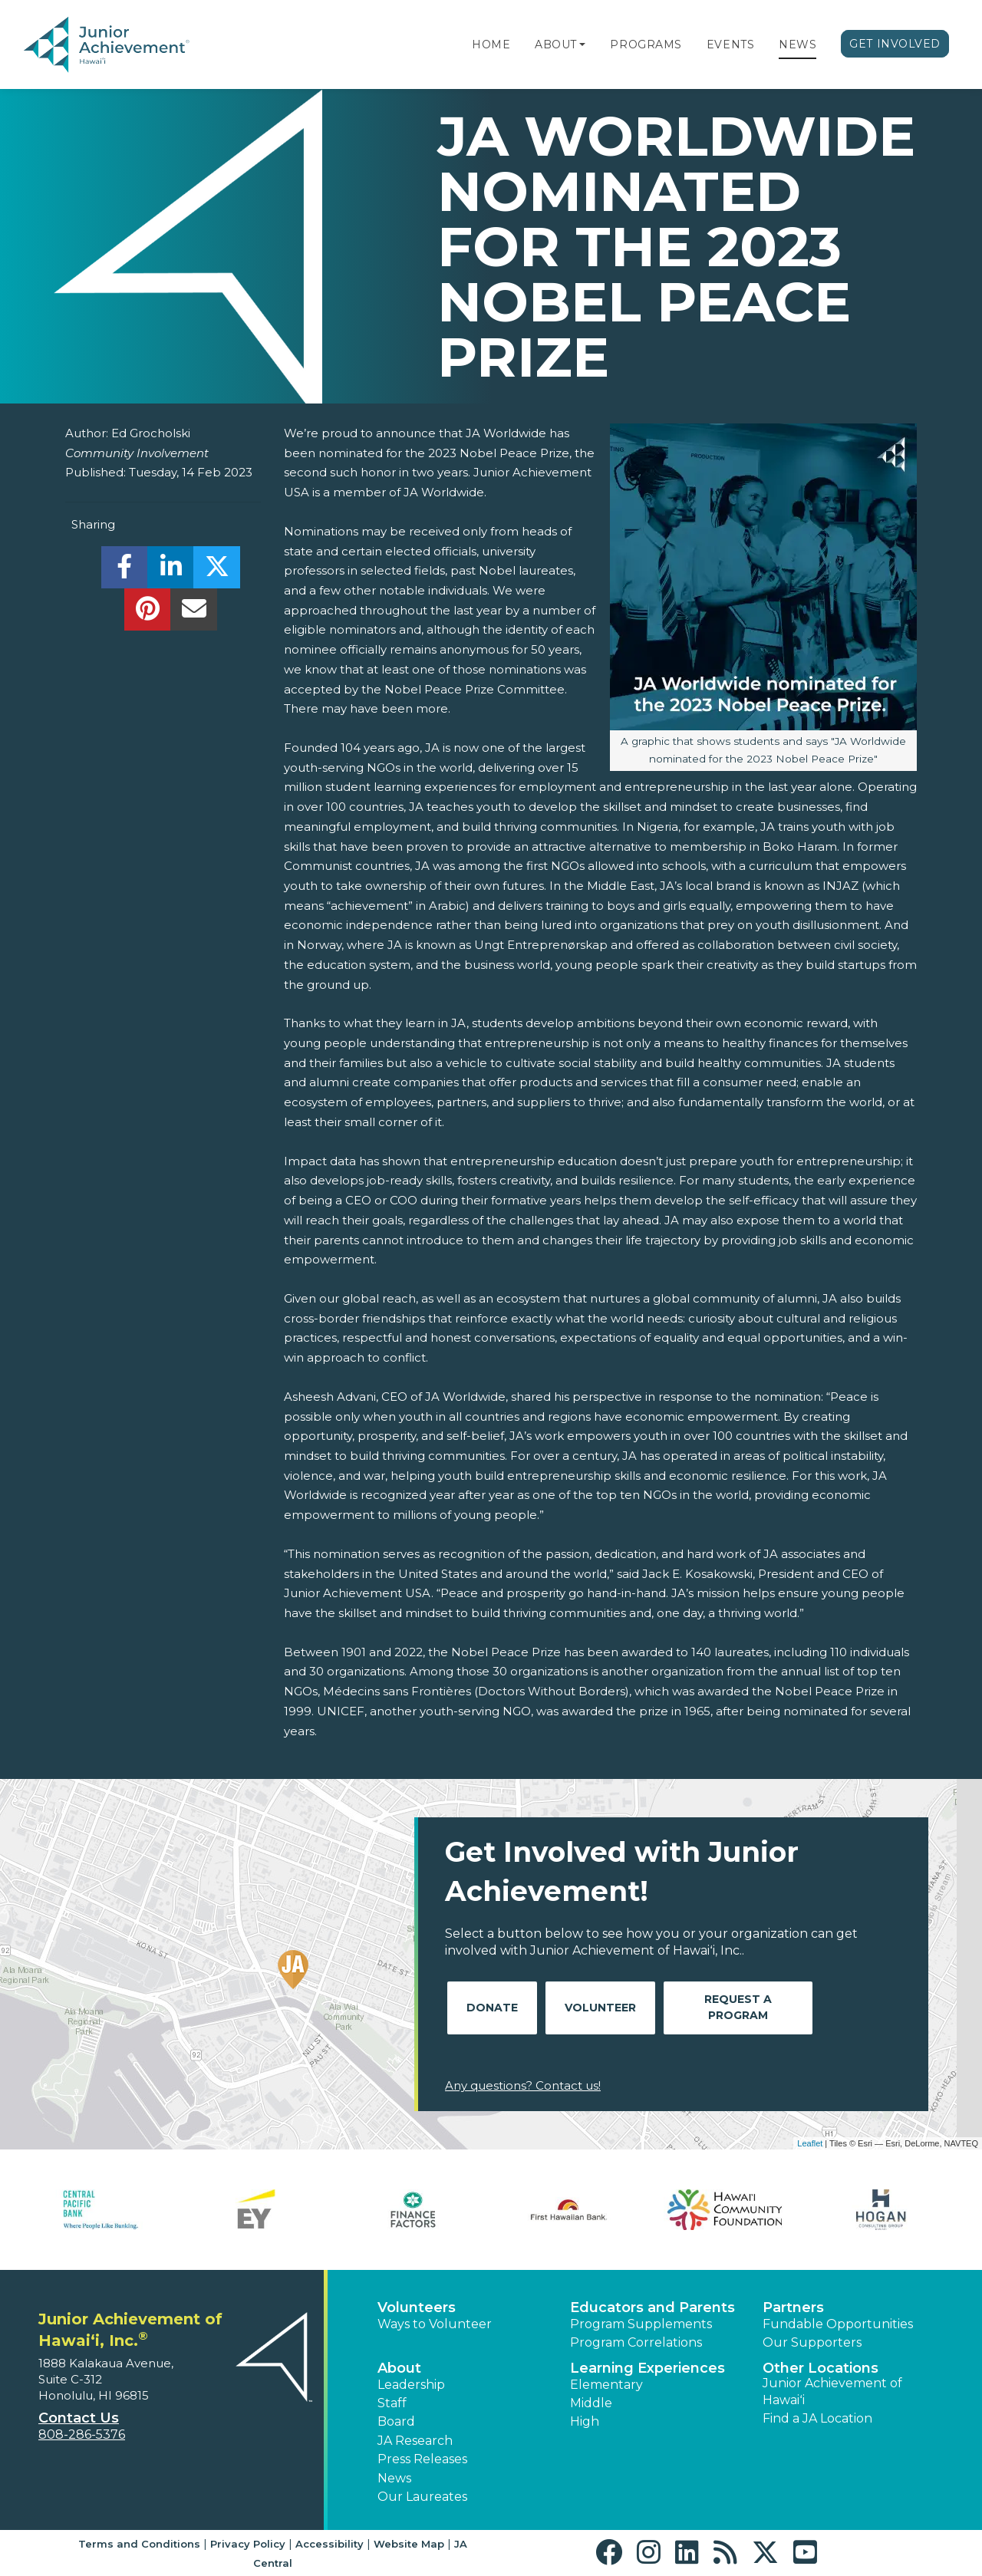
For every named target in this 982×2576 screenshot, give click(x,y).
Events (730, 44)
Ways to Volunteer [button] (434, 2324)
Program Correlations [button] (636, 2342)
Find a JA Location (817, 2418)
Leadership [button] (411, 2384)
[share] (124, 571)
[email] (193, 613)
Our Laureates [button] (422, 2496)
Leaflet (809, 2143)
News (797, 44)
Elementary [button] (606, 2384)
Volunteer (600, 2007)
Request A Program (738, 2007)
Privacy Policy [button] (247, 2544)
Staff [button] (392, 2403)
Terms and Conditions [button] (139, 2544)
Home (491, 44)
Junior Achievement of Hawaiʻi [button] (832, 2391)
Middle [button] (591, 2403)
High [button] (584, 2421)
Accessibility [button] (329, 2544)
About (556, 44)
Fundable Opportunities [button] (838, 2324)
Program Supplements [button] (641, 2324)
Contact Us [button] (78, 2418)
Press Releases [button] (422, 2459)
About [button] (399, 2368)
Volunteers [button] (416, 2307)
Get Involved (895, 44)
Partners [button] (793, 2307)
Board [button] (396, 2421)
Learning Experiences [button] (647, 2368)
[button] (582, 44)
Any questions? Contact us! (523, 2085)
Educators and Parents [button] (652, 2307)
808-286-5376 (81, 2434)
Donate (492, 2007)
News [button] (394, 2478)
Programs (645, 44)
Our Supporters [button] (812, 2342)
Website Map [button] (409, 2544)
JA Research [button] (415, 2440)
